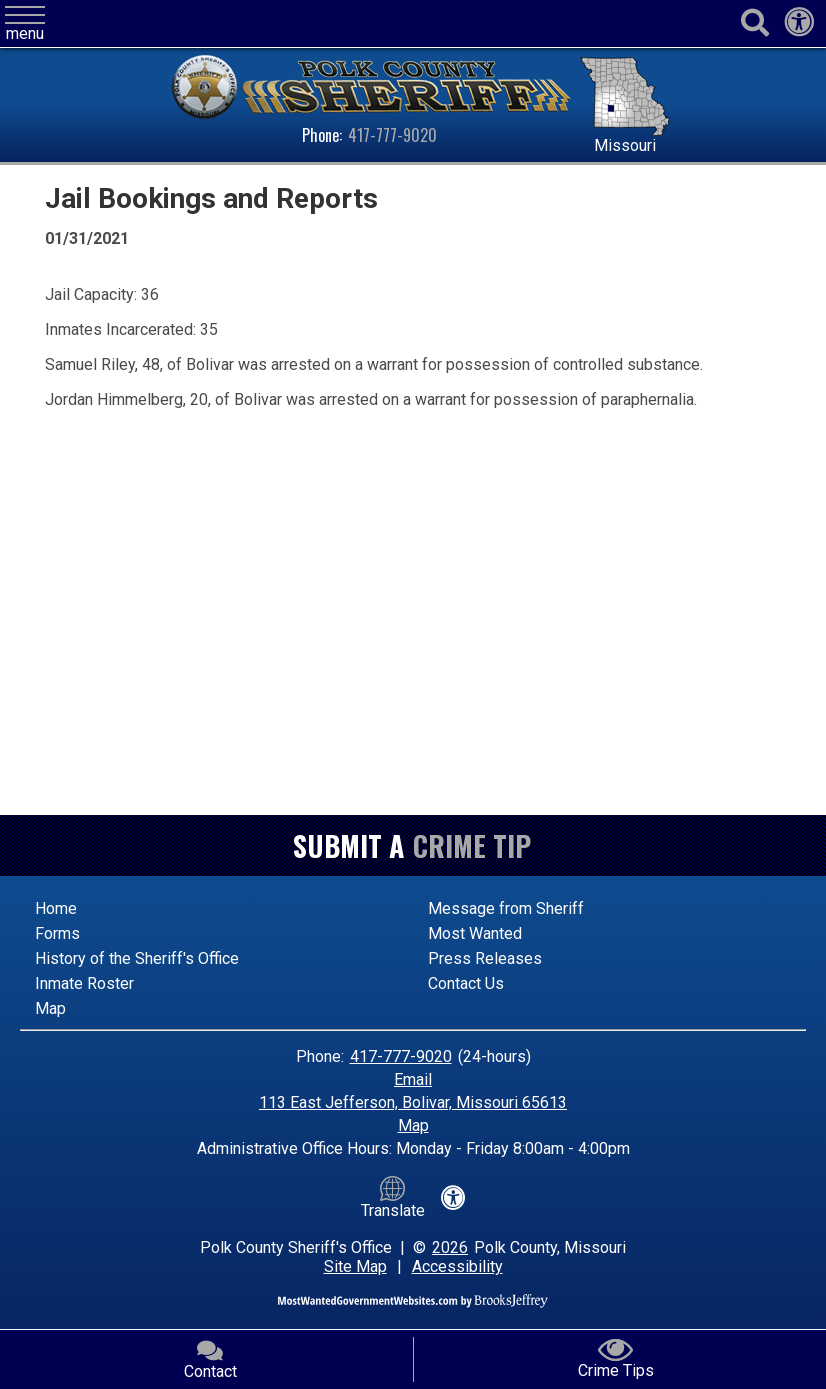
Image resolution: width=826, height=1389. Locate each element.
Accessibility (457, 1266)
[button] (25, 24)
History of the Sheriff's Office (137, 958)
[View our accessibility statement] (799, 27)
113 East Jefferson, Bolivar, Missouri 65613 (413, 1102)
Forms (57, 933)
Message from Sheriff (506, 908)
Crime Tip (472, 845)
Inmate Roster (84, 983)
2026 (450, 1247)
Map (50, 1008)
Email (413, 1079)
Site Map (355, 1266)
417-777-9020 (392, 135)
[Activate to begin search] (754, 23)
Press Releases (485, 958)
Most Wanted (475, 933)
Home (56, 908)
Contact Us (466, 983)
